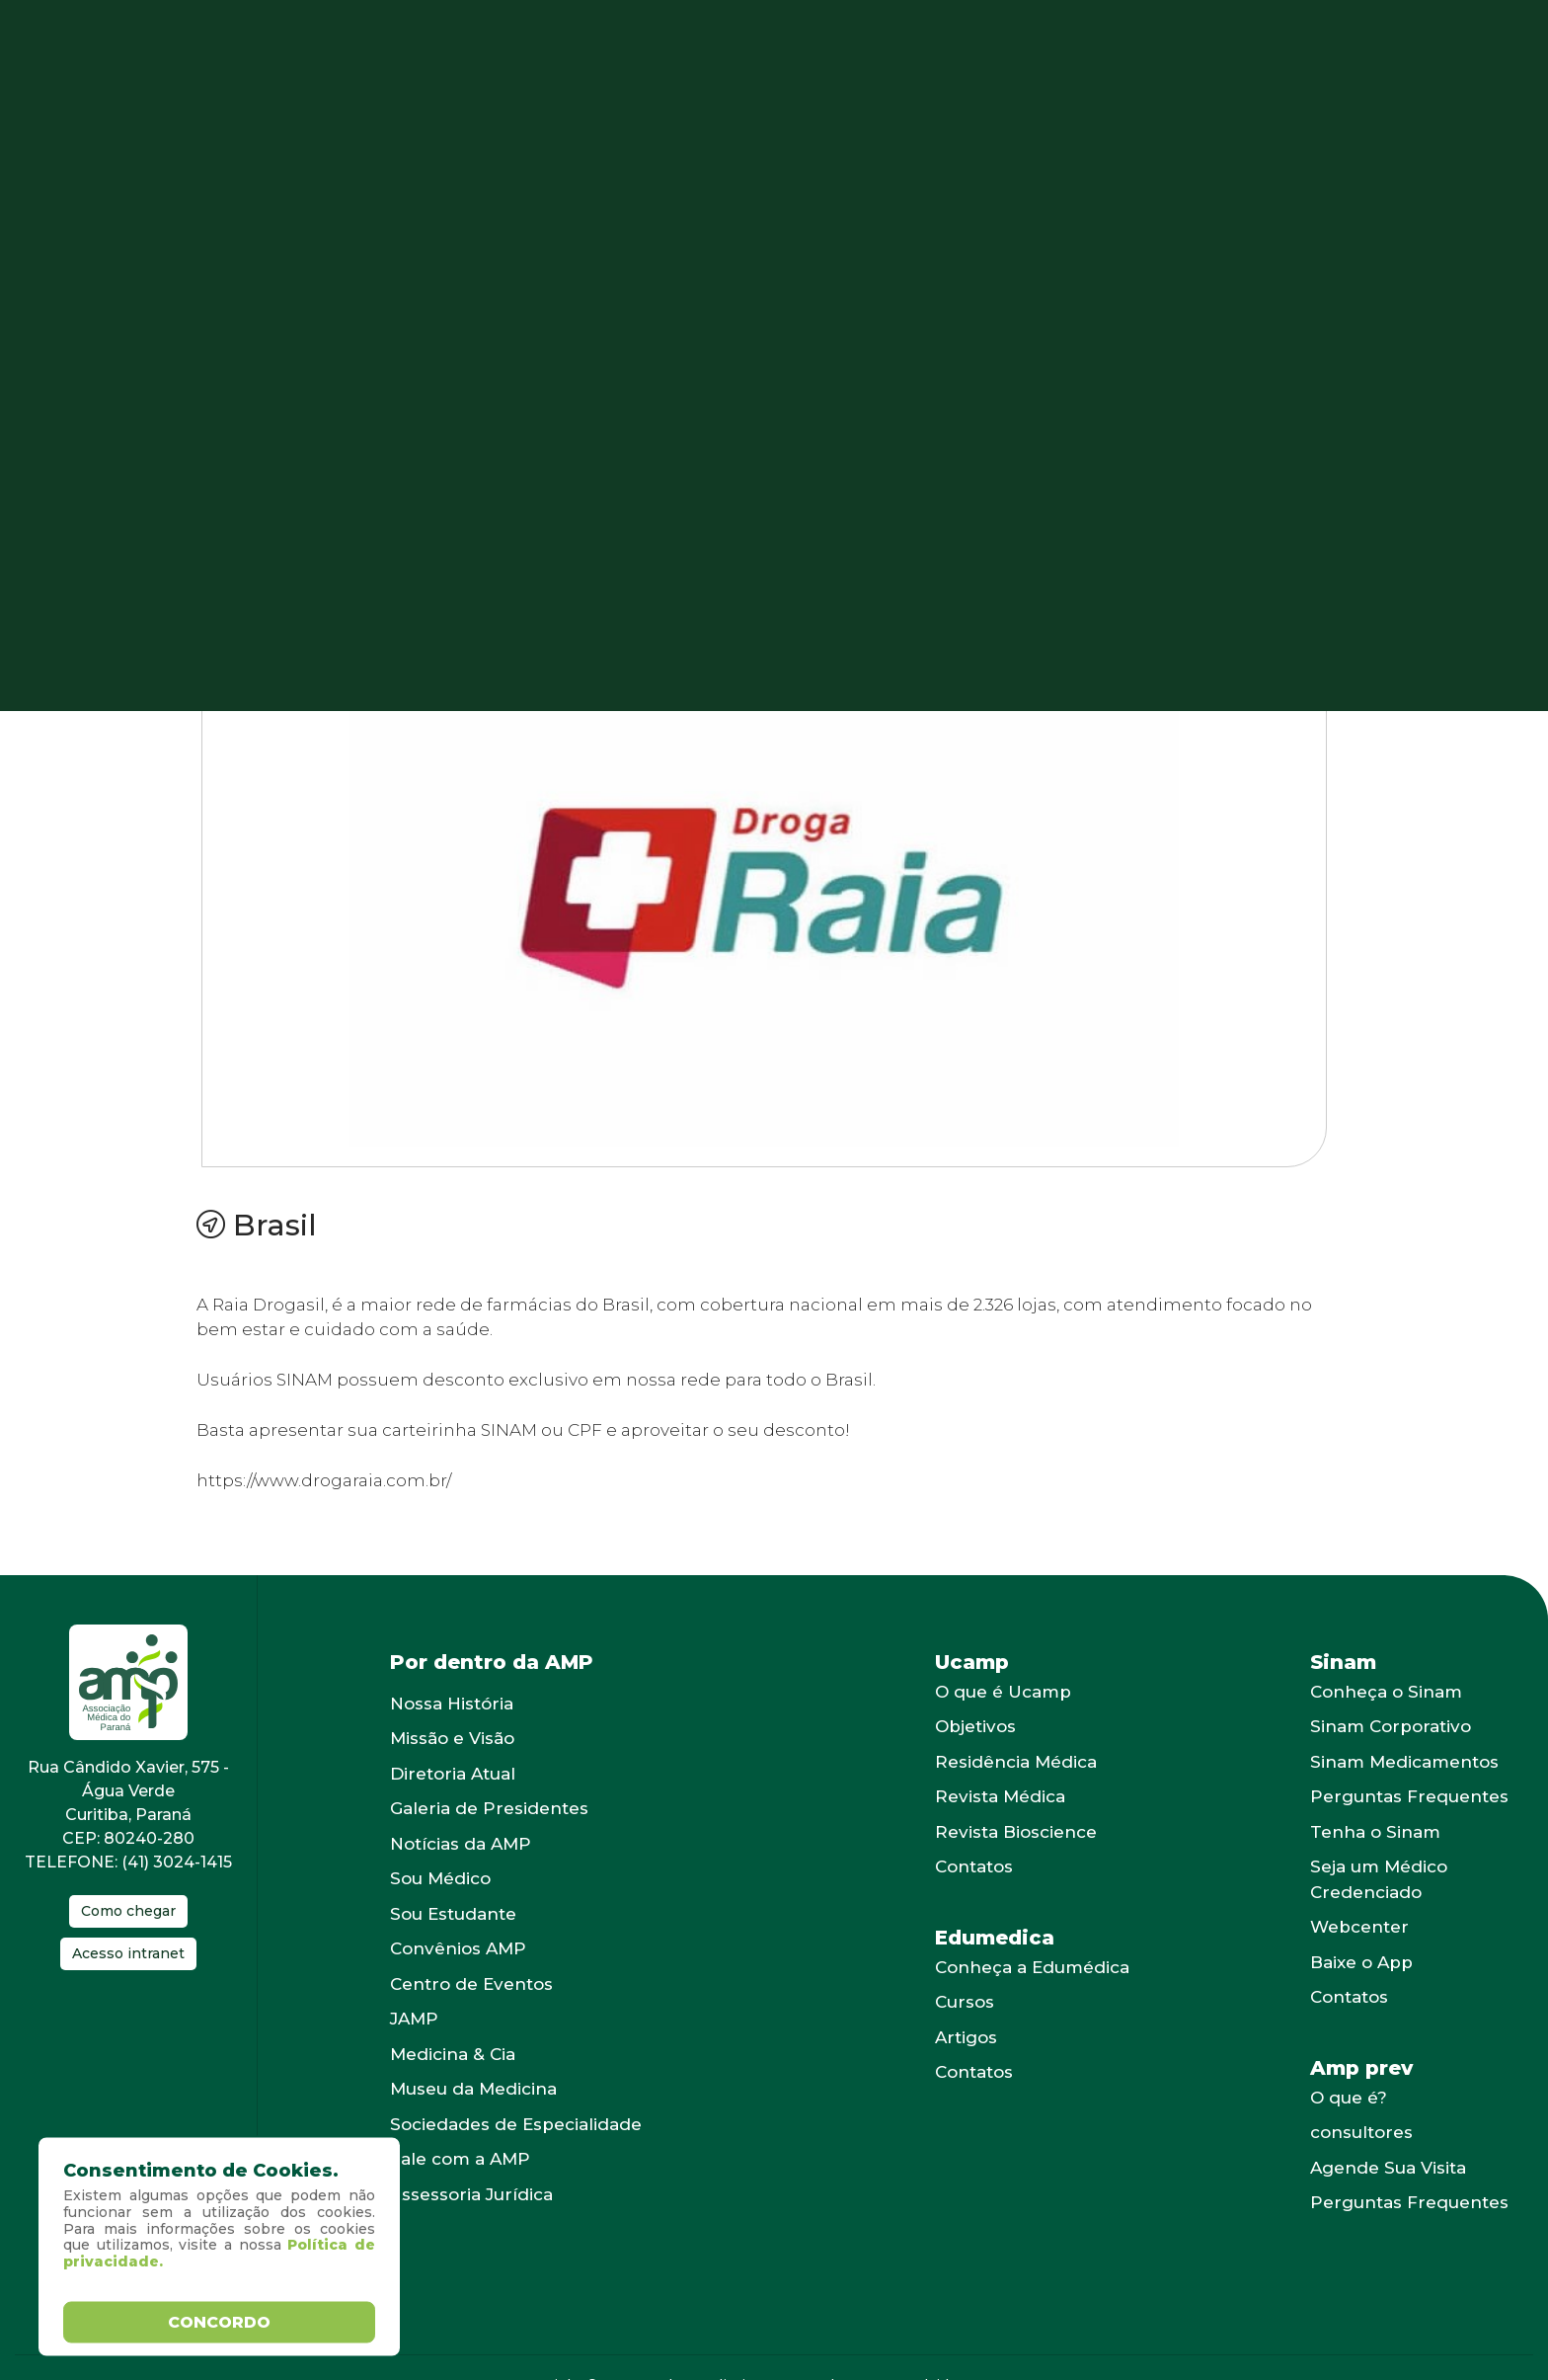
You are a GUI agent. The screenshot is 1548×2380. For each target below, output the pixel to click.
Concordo (219, 2321)
